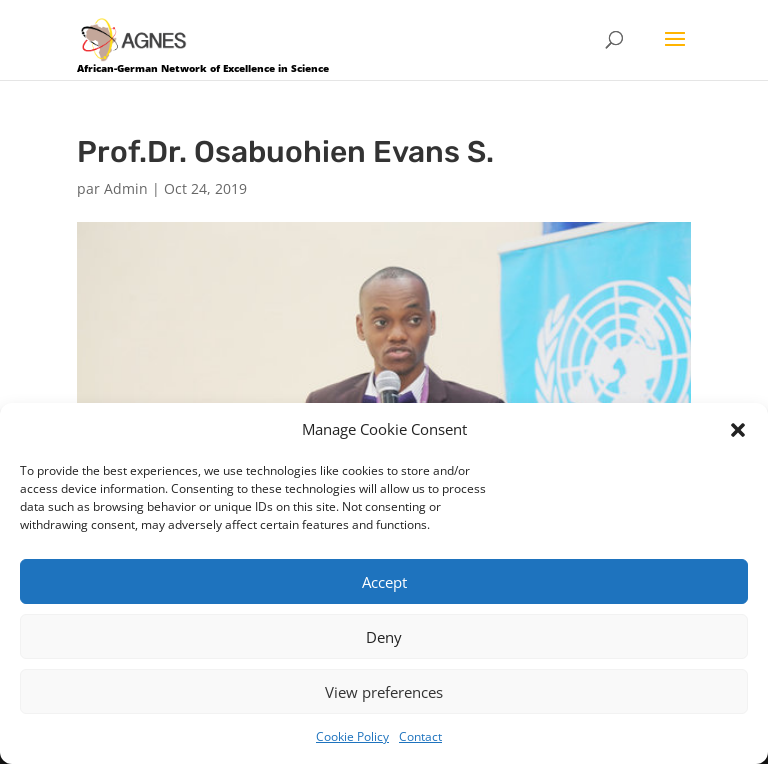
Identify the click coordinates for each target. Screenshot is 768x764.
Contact (420, 736)
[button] (738, 430)
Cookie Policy (352, 736)
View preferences (384, 692)
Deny (384, 637)
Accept (384, 582)
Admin (126, 188)
